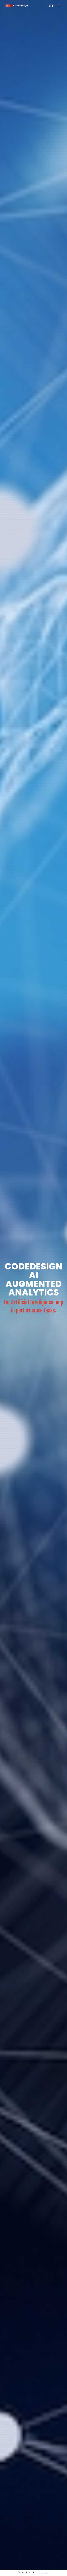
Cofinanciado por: (26, 2572)
